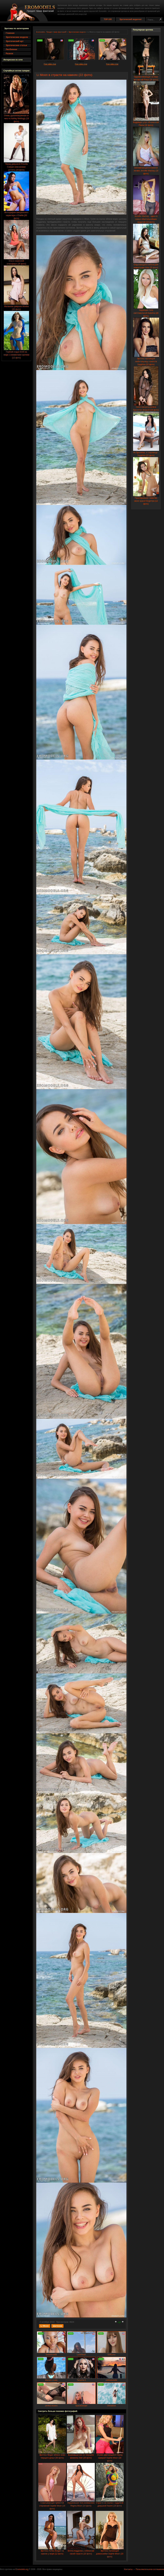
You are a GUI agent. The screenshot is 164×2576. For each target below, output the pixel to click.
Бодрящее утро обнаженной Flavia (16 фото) (146, 122)
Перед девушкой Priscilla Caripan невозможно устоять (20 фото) (16, 166)
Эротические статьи (16, 45)
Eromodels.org (21, 2569)
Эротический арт (14, 41)
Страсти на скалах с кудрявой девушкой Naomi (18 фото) (110, 2503)
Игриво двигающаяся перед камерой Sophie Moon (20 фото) (110, 2457)
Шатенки (57, 2326)
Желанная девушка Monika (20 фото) (16, 306)
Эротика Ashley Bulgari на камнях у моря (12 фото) (52, 2551)
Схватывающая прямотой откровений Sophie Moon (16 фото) (52, 2505)
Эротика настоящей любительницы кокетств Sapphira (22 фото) (146, 360)
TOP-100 (108, 19)
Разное (9, 53)
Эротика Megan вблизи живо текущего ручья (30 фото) (52, 2455)
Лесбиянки (11, 49)
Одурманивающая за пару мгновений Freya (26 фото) (146, 77)
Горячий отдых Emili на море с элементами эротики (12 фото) (16, 354)
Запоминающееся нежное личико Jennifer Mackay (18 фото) (146, 169)
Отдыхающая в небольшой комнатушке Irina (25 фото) (146, 265)
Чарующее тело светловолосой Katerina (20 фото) (145, 312)
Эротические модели (17, 37)
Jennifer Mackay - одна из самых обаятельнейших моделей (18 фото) (146, 218)
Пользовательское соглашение (150, 2569)
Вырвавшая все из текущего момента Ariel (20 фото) (81, 2455)
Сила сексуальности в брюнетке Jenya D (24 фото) (146, 407)
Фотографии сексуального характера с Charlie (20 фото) (16, 214)
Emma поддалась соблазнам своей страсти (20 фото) (81, 2551)
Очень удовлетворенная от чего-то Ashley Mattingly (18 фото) (16, 117)
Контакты (128, 2569)
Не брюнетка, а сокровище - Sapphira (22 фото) (146, 453)
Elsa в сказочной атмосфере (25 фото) (16, 261)
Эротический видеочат (130, 19)
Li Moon (45, 2326)
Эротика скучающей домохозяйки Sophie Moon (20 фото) (110, 2553)
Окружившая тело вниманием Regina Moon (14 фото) (81, 2503)
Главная (10, 33)
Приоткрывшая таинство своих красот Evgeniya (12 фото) (146, 500)
